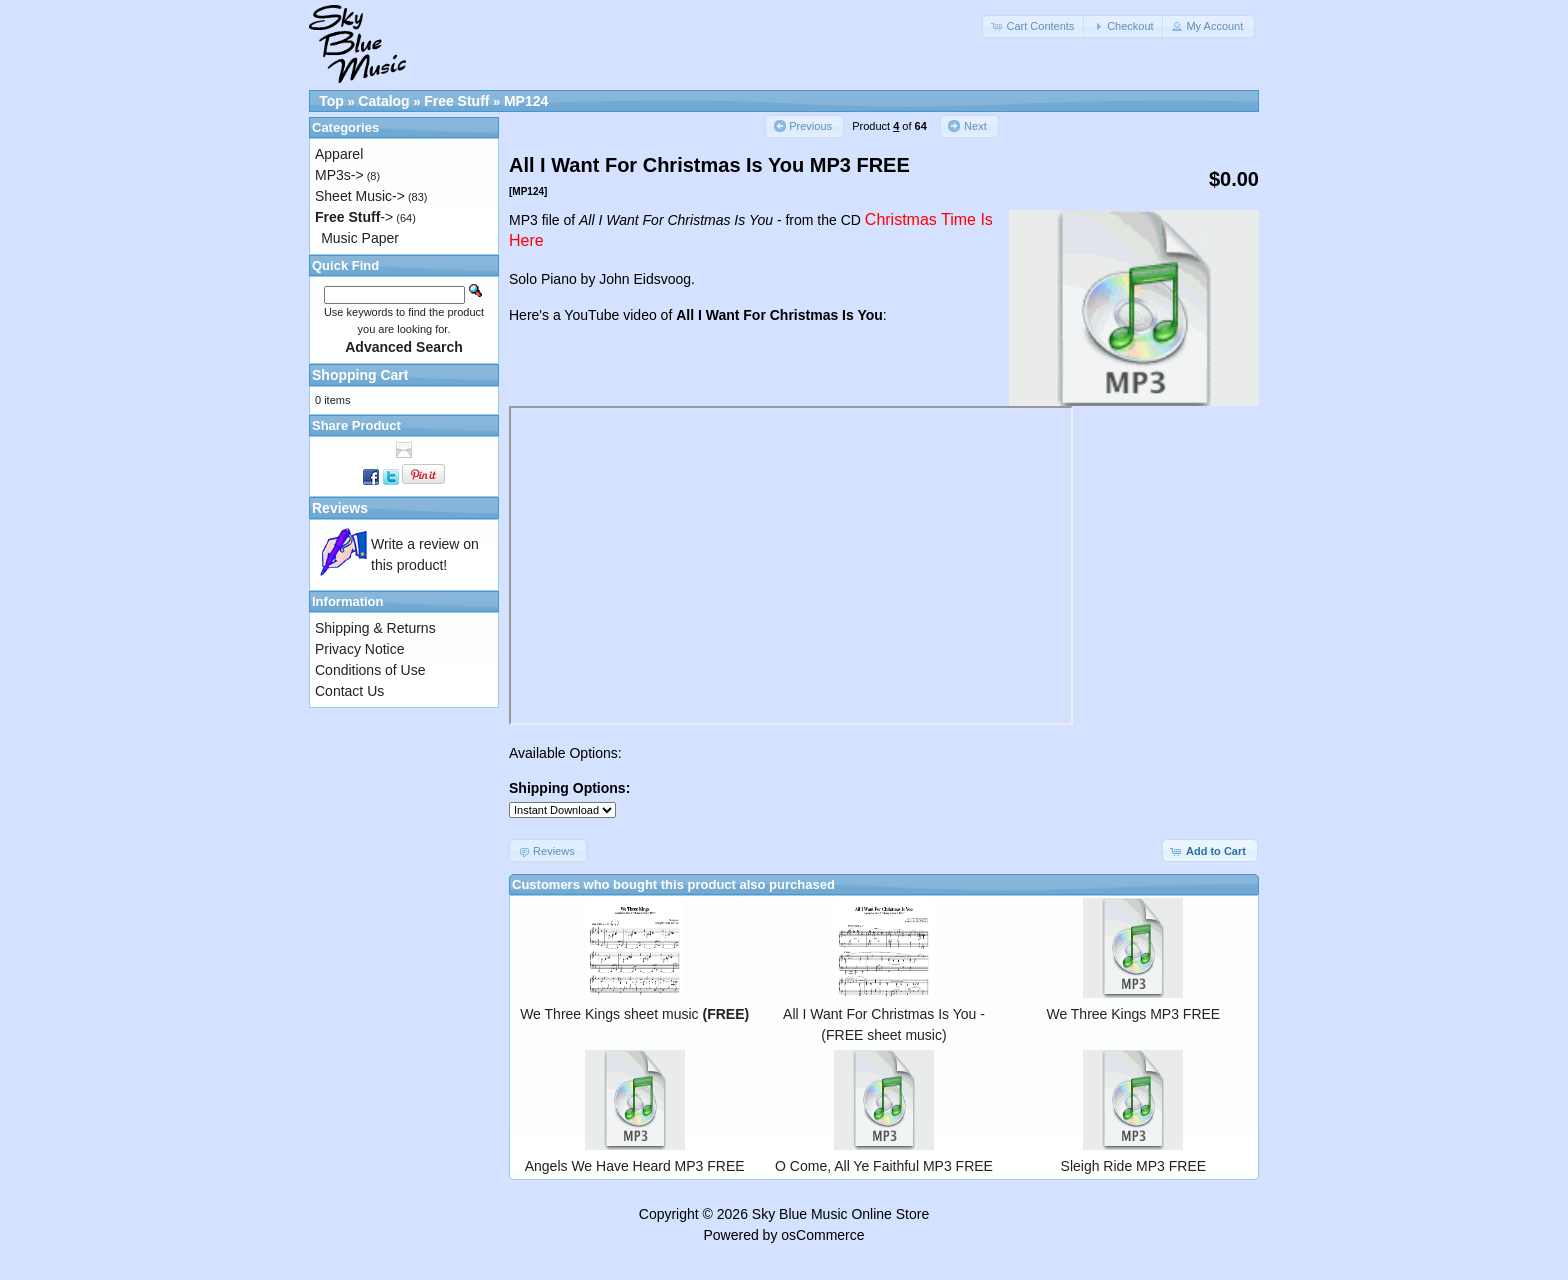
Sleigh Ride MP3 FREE (1134, 1166)
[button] (1034, 26)
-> (354, 217)
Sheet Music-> (360, 196)
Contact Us (349, 691)
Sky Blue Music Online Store (840, 1214)
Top (331, 101)
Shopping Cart (360, 375)
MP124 (526, 101)
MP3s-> (339, 175)
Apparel (339, 154)
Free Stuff (456, 101)
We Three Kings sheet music (634, 1014)
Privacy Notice (359, 649)
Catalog (383, 101)
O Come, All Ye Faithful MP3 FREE (884, 1166)
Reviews (340, 508)
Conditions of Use (370, 670)
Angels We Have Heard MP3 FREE (635, 1166)
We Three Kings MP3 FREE (1133, 1014)
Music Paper (360, 238)
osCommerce (822, 1235)
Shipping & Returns (375, 628)
